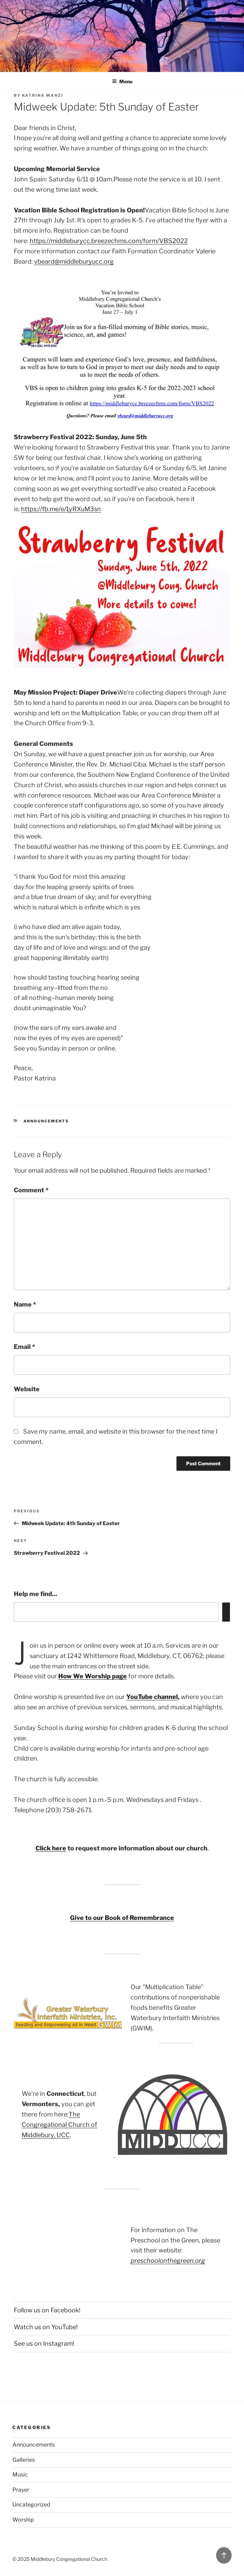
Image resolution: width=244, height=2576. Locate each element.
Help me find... (35, 1593)
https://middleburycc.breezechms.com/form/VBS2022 (109, 240)
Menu (122, 81)
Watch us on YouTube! (46, 2327)
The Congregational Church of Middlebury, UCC (59, 2125)
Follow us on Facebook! (47, 2310)
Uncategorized (31, 2504)
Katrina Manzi (42, 95)
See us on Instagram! (44, 2343)
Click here (50, 1848)
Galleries (23, 2460)
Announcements (46, 1121)
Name (25, 1304)
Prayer (20, 2490)
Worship (23, 2519)
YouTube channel (152, 1696)
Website (27, 1389)
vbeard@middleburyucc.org (74, 261)
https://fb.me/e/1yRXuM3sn (61, 509)
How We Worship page (92, 1676)
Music (20, 2474)
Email (24, 1346)
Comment (31, 1190)
